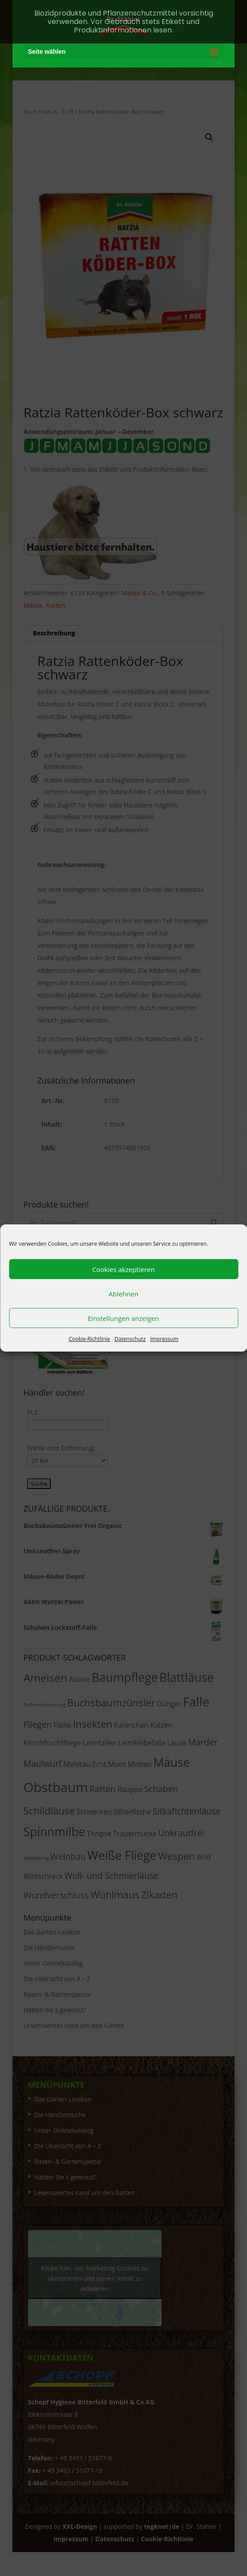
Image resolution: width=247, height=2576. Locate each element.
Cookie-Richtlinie (89, 1339)
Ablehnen (123, 1293)
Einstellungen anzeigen (123, 1318)
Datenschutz (130, 1339)
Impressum (164, 1339)
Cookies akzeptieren (123, 1269)
